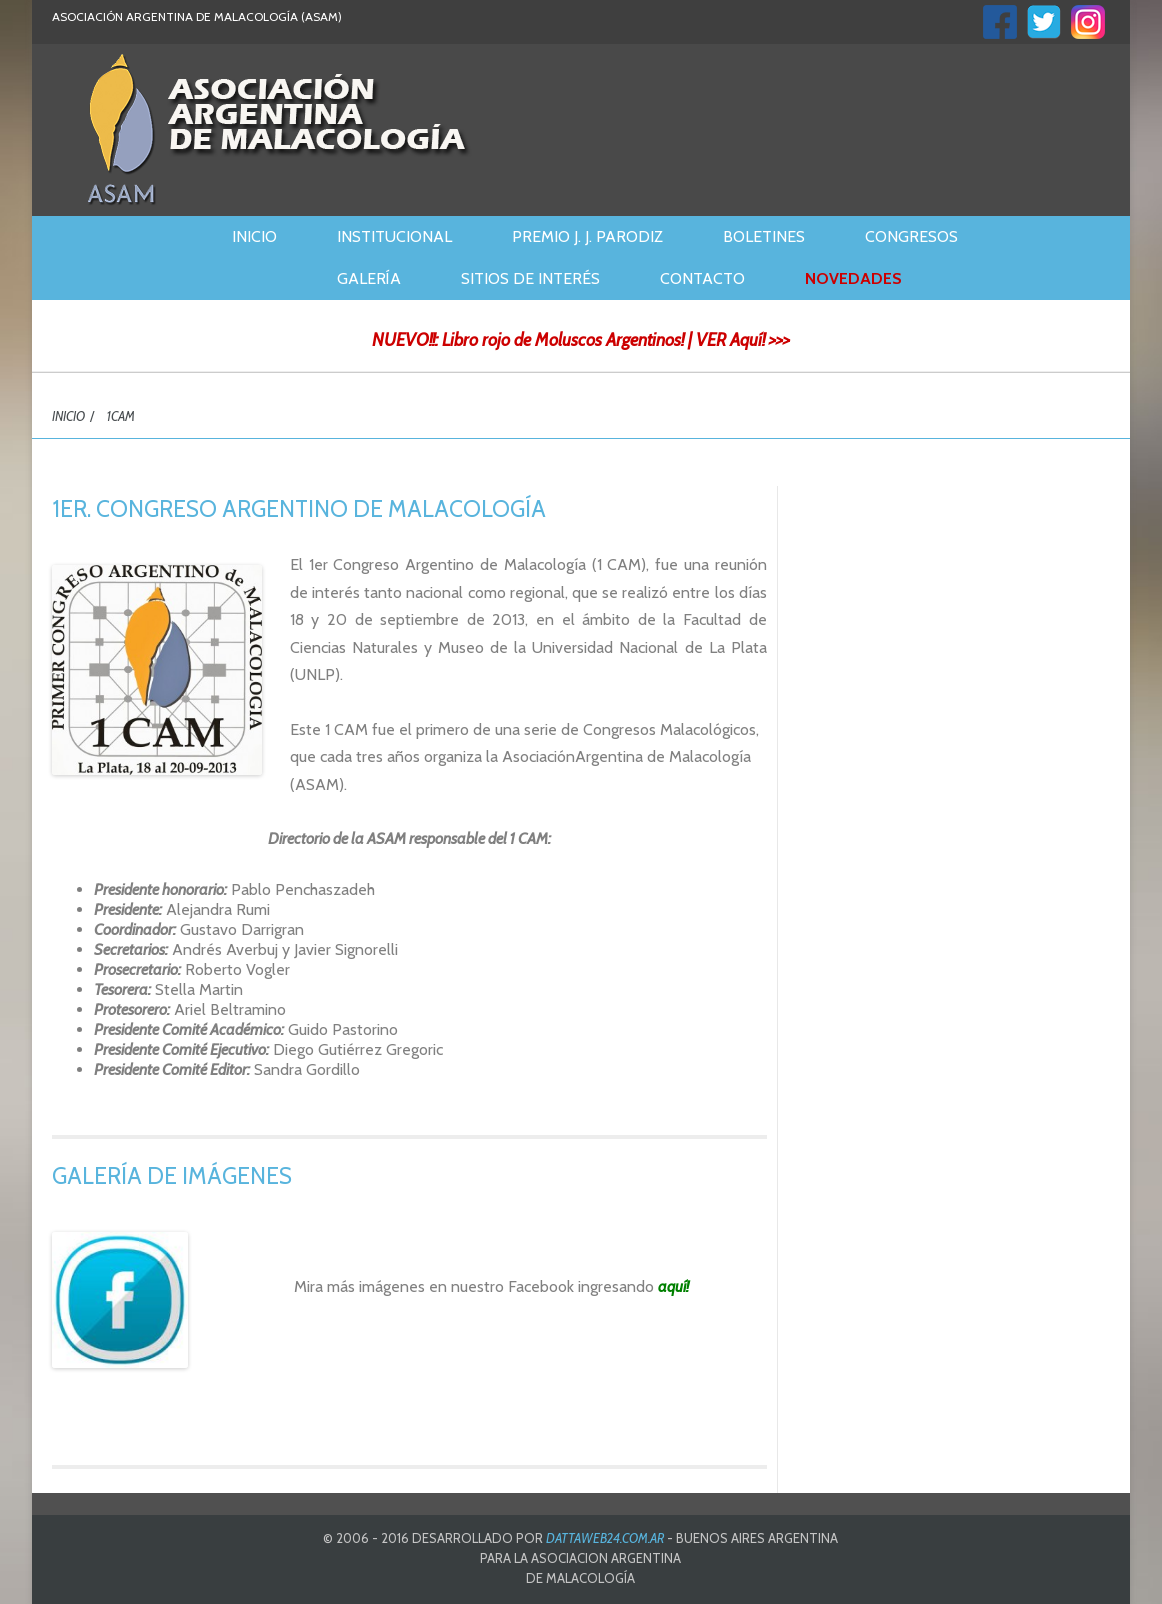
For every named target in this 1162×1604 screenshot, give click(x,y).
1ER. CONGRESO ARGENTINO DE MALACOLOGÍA (299, 509)
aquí (672, 1286)
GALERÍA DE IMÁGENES (172, 1176)
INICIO (68, 416)
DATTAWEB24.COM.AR (605, 1538)
